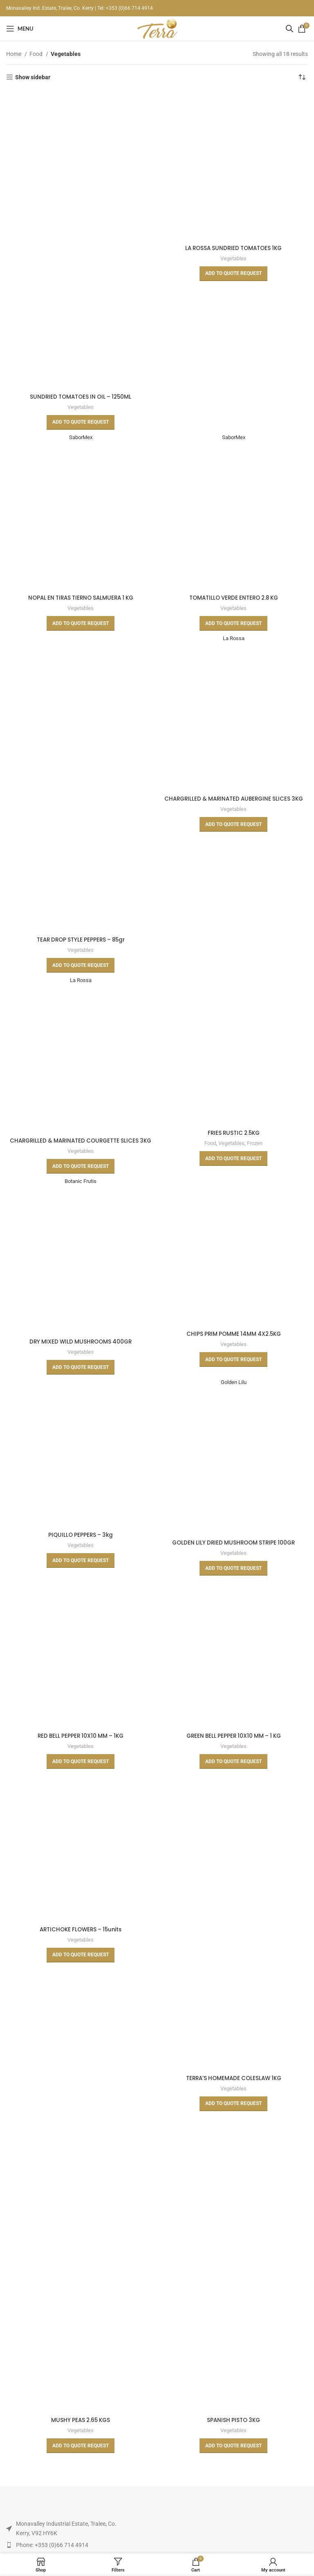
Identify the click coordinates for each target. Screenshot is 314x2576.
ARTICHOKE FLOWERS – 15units (80, 1939)
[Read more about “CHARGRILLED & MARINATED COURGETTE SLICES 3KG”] (80, 1174)
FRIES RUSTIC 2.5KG (233, 1133)
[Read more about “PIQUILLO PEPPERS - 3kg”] (80, 1570)
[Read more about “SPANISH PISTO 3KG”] (233, 2455)
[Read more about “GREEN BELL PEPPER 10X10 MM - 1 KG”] (233, 1770)
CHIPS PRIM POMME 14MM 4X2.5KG (233, 1343)
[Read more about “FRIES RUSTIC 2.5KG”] (233, 1159)
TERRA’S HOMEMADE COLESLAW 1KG (233, 2087)
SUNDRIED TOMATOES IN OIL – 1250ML (80, 397)
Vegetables (80, 407)
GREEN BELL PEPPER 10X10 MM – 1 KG (233, 1745)
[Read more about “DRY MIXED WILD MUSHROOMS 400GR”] (80, 1376)
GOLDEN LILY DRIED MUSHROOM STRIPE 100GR (233, 1552)
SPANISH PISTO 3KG (234, 2429)
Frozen (254, 1144)
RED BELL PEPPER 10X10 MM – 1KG (81, 1745)
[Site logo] (157, 28)
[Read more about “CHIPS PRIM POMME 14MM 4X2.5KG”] (233, 1368)
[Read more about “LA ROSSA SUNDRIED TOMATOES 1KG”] (233, 273)
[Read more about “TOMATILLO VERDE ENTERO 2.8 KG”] (233, 623)
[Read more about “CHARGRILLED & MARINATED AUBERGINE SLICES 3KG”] (233, 824)
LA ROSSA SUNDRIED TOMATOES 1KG (233, 248)
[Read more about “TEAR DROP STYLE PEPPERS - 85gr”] (80, 965)
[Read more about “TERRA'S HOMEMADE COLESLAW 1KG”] (233, 2113)
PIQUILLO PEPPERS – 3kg (80, 1544)
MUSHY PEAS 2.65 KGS (80, 2429)
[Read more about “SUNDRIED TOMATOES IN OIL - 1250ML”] (80, 422)
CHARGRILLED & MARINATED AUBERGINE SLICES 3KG (233, 799)
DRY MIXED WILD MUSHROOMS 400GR (80, 1350)
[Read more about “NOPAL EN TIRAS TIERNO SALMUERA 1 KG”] (80, 623)
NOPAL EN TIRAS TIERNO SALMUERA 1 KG (80, 598)
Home (14, 54)
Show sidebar (32, 77)
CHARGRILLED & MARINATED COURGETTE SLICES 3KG (80, 1145)
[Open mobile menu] (19, 28)
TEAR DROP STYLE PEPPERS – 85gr (81, 940)
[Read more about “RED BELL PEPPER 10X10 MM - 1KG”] (80, 1770)
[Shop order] (302, 77)
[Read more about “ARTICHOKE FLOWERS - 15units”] (80, 1964)
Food (36, 54)
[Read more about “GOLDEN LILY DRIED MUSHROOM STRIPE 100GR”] (233, 1577)
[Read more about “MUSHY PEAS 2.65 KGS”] (80, 2455)
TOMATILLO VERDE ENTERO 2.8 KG (234, 598)
